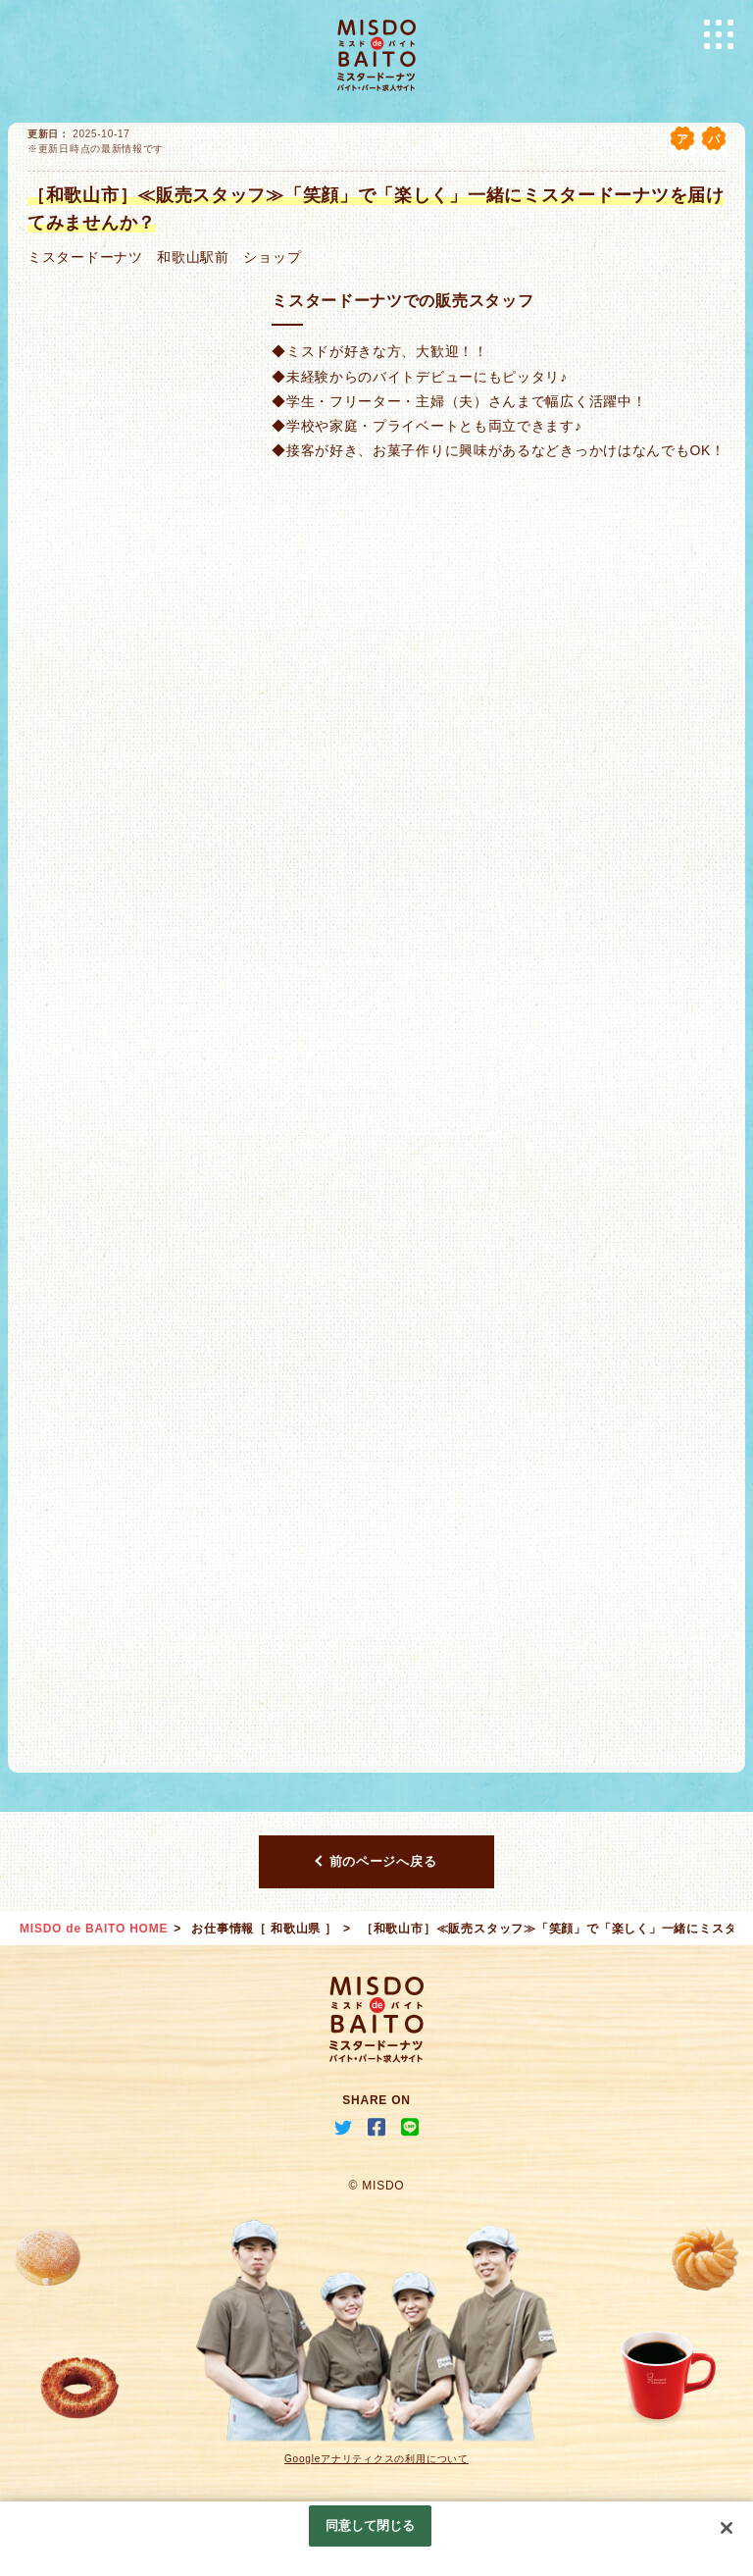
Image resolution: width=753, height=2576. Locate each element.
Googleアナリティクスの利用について (376, 2458)
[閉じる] (726, 2528)
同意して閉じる (371, 2525)
